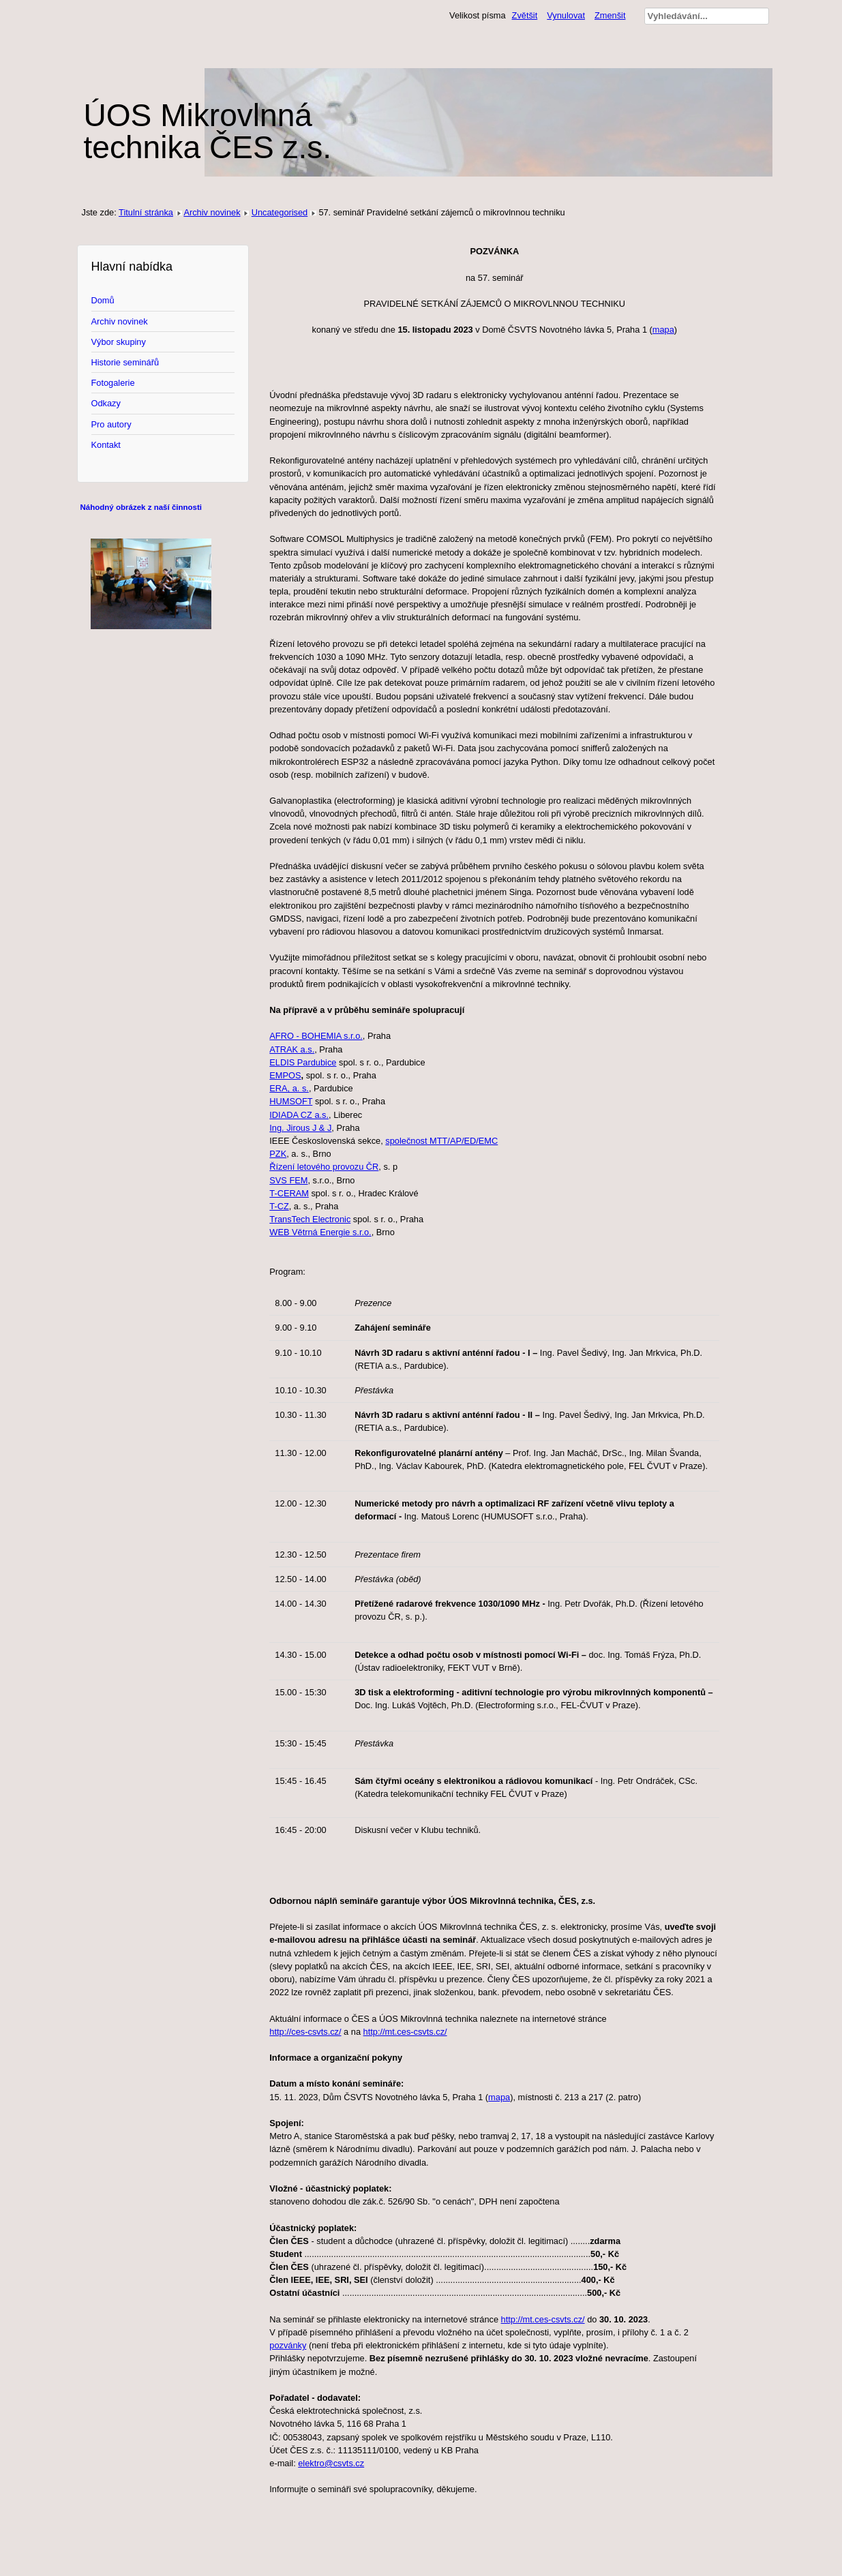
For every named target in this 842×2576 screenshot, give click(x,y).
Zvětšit (525, 15)
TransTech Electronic (309, 1219)
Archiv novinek (211, 212)
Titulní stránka (146, 212)
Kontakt (106, 445)
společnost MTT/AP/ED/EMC (441, 1141)
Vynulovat (566, 15)
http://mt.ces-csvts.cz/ (405, 2032)
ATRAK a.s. (291, 1049)
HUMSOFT (290, 1101)
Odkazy (106, 403)
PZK (277, 1154)
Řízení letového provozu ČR (323, 1167)
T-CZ (278, 1206)
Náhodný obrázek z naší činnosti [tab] (141, 507)
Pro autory (111, 424)
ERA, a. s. (289, 1088)
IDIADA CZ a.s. (299, 1115)
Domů (103, 300)
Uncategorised (280, 212)
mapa (663, 329)
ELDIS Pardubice (302, 1062)
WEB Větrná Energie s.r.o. (320, 1232)
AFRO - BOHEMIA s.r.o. (316, 1036)
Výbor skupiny (118, 342)
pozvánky (287, 2345)
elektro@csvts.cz (331, 2463)
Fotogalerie (113, 383)
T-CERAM (289, 1193)
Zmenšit (610, 15)
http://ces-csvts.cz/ (305, 2032)
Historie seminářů (125, 362)
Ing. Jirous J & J (300, 1128)
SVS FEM (288, 1180)
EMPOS (285, 1075)
